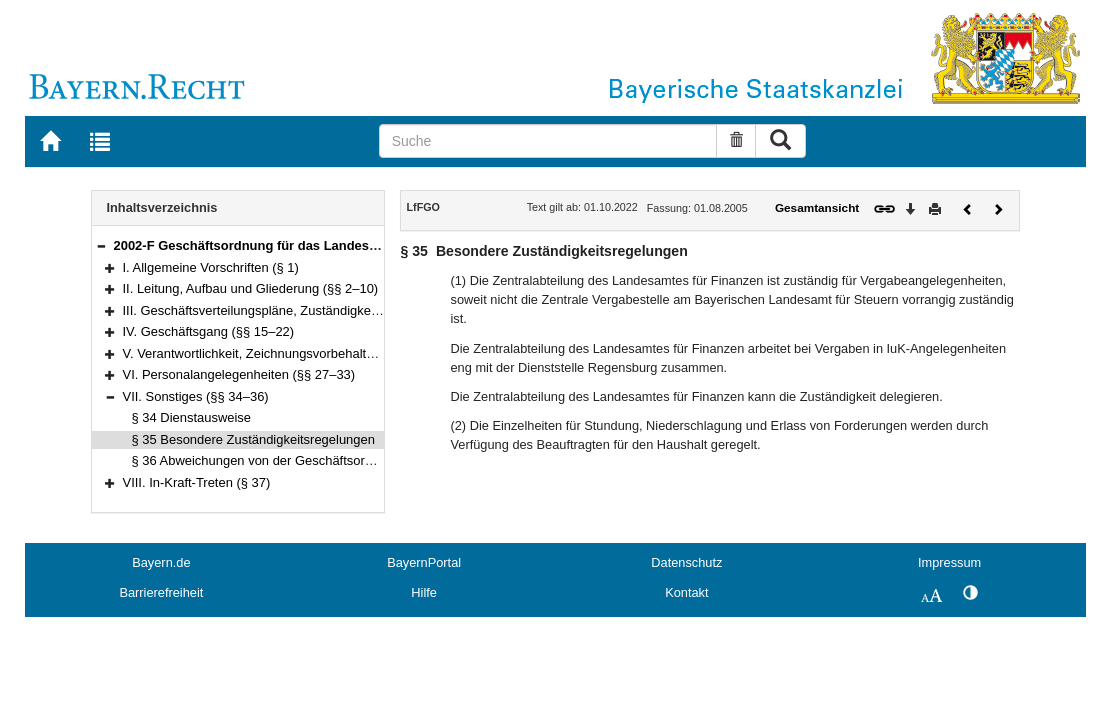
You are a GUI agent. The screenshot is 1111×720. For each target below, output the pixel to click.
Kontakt (686, 592)
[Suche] (548, 141)
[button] (101, 245)
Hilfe (424, 592)
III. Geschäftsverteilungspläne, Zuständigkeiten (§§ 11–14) (291, 310)
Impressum (949, 562)
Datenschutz (686, 562)
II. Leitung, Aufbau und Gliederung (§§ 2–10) (251, 288)
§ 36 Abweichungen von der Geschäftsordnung (266, 460)
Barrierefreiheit (161, 592)
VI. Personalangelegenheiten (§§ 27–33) (239, 374)
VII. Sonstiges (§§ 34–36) (196, 396)
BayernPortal (424, 562)
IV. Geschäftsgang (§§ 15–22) (209, 331)
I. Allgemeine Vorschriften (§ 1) (211, 267)
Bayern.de (161, 562)
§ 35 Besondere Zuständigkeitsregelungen (253, 439)
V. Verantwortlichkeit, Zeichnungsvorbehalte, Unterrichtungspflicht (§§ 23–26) (344, 353)
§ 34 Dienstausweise (192, 417)
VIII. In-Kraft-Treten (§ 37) (197, 482)
